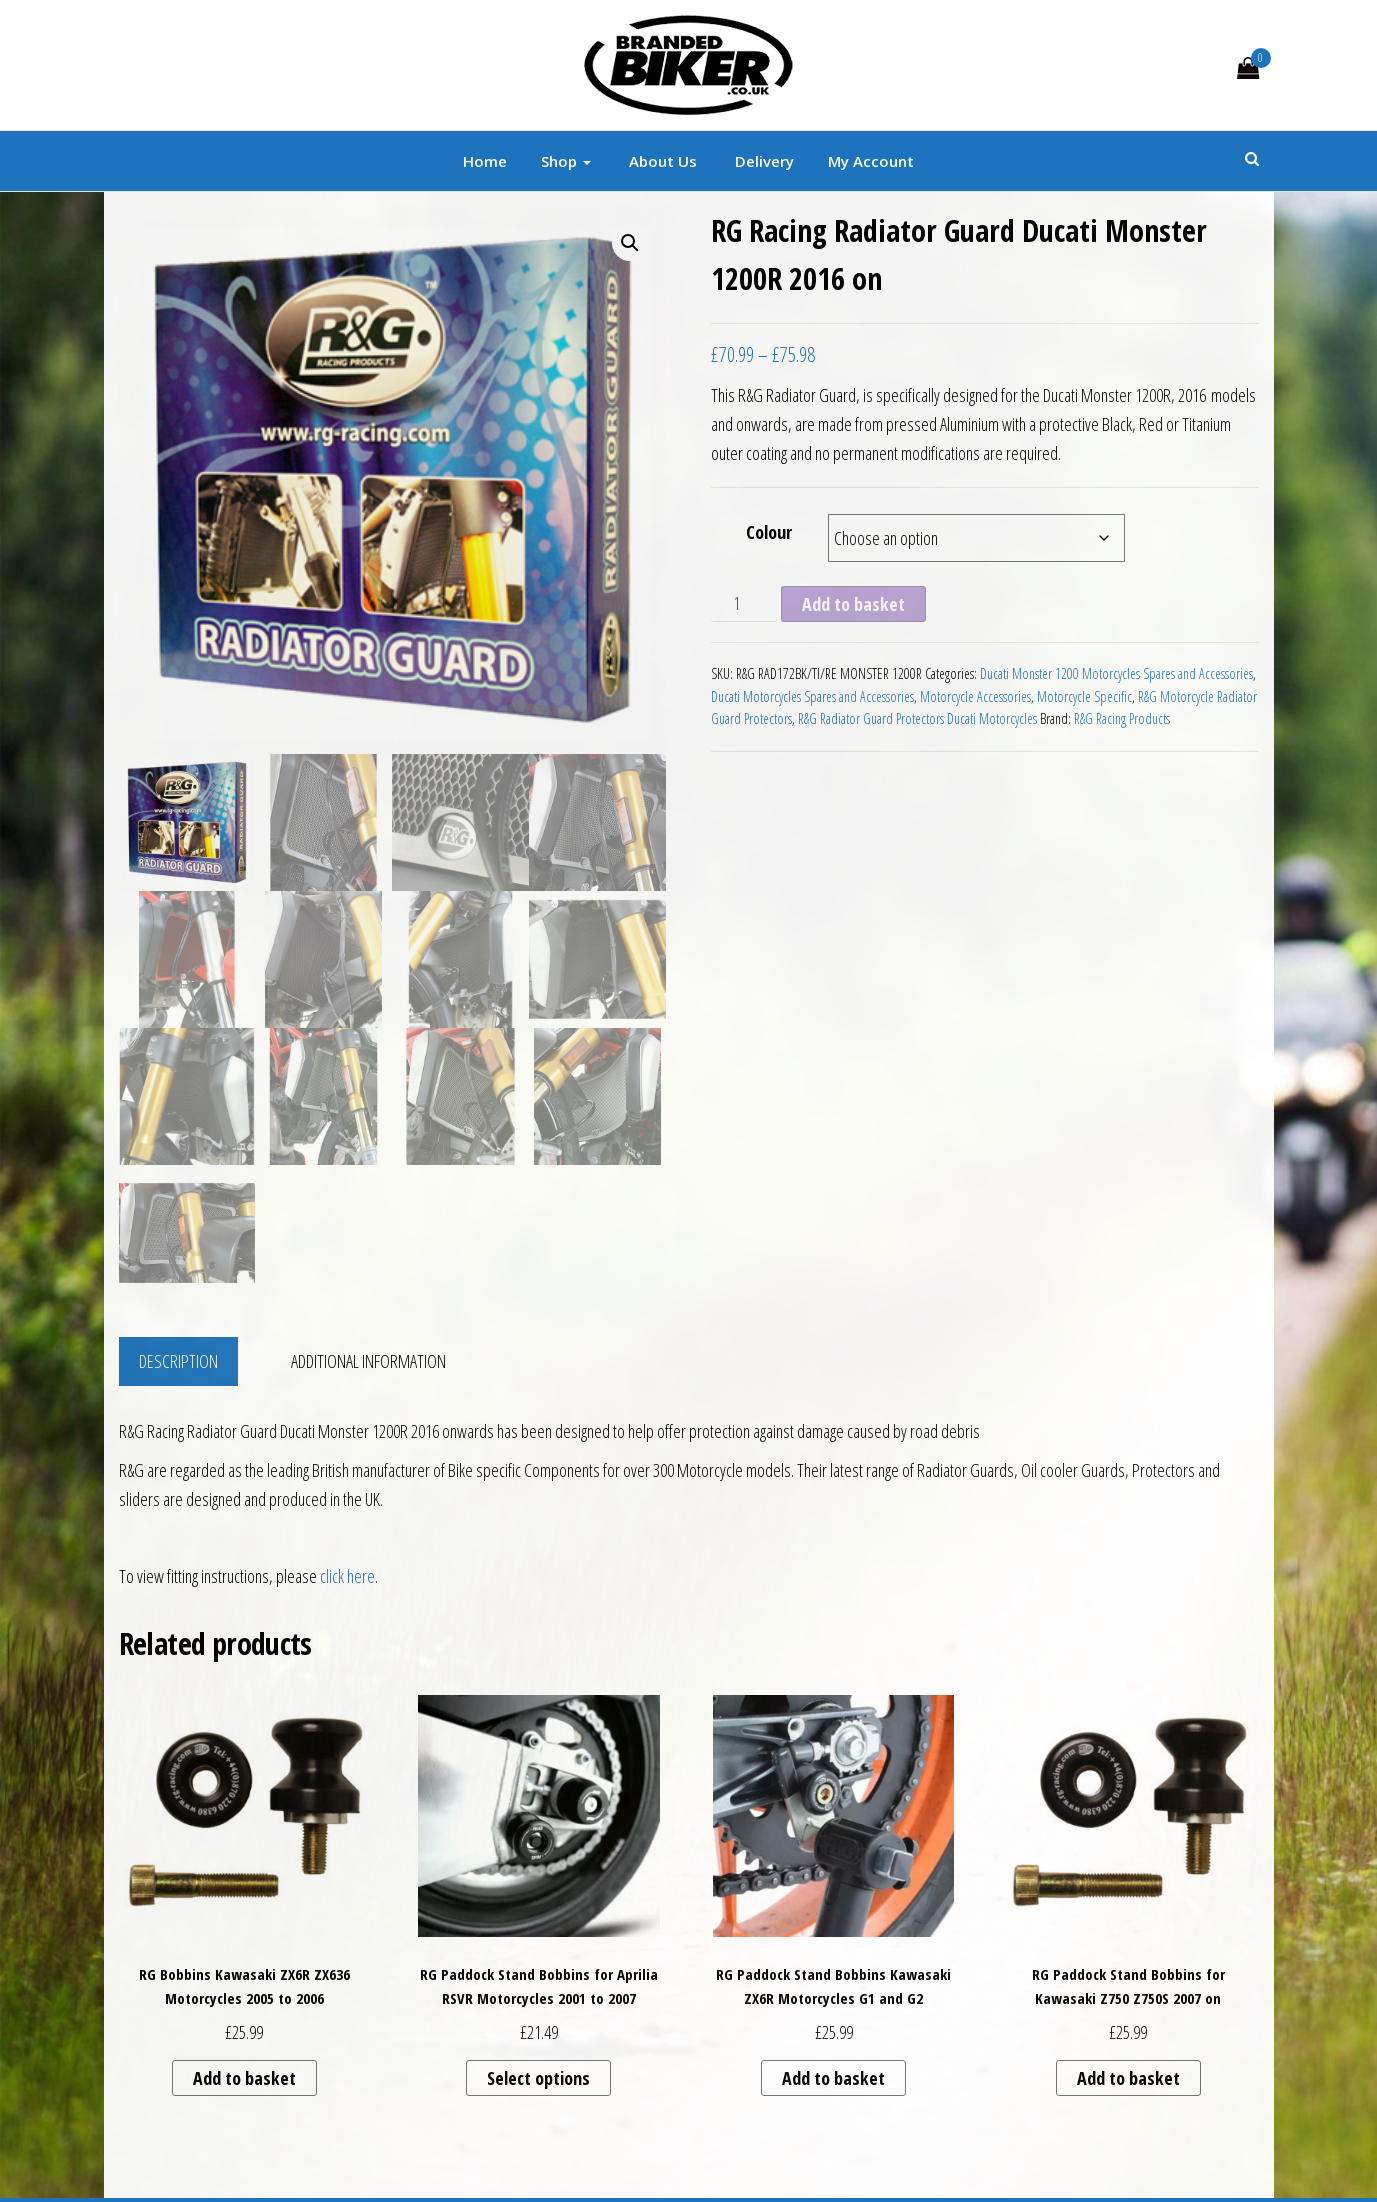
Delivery (762, 161)
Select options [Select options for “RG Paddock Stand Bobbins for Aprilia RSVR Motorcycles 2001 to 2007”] (538, 2078)
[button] (630, 243)
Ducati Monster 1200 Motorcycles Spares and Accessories (1116, 673)
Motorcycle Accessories (975, 696)
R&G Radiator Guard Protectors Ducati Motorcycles (917, 718)
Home (485, 161)
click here (347, 1576)
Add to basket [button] (244, 2078)
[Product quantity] (743, 604)
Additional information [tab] (368, 1361)
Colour (769, 532)
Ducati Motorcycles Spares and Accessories (812, 696)
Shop (566, 161)
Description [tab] (178, 1361)
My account (871, 161)
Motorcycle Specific (1084, 696)
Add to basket (853, 604)
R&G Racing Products (1122, 718)
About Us (661, 161)
